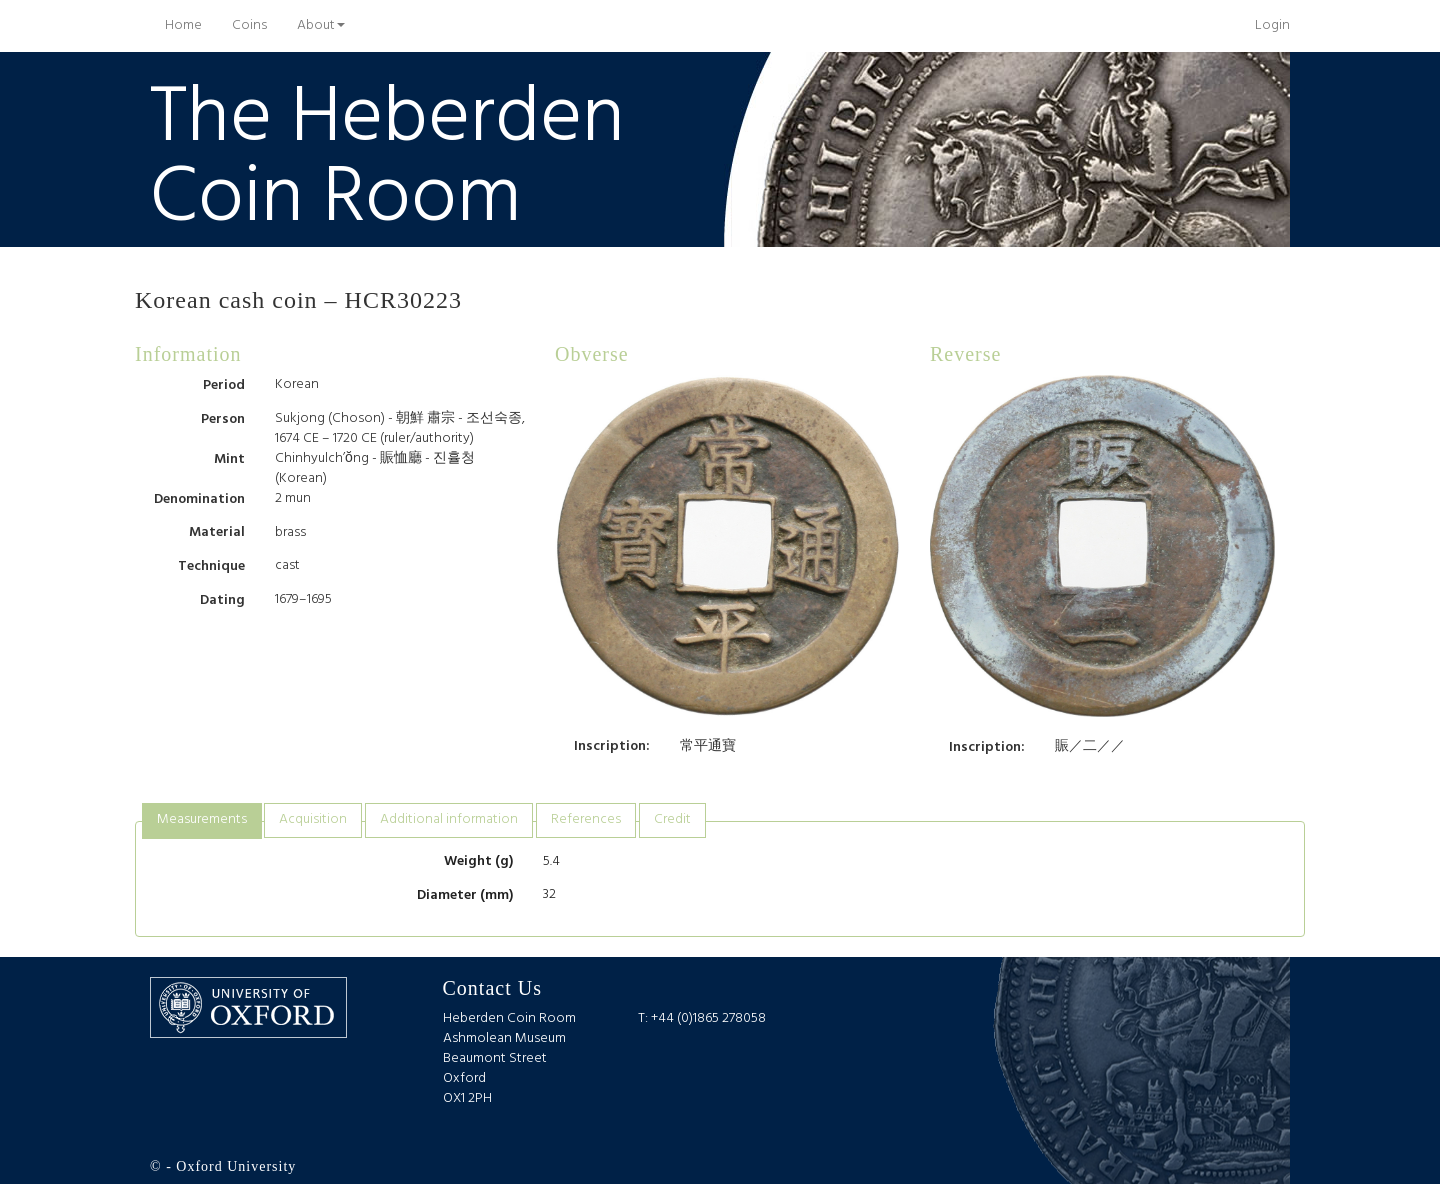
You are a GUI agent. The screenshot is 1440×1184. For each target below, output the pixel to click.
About (321, 25)
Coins (249, 25)
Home (191, 25)
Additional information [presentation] (449, 819)
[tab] (202, 820)
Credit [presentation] (672, 819)
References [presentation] (586, 819)
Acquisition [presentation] (313, 819)
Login (1272, 25)
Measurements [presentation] (202, 819)
